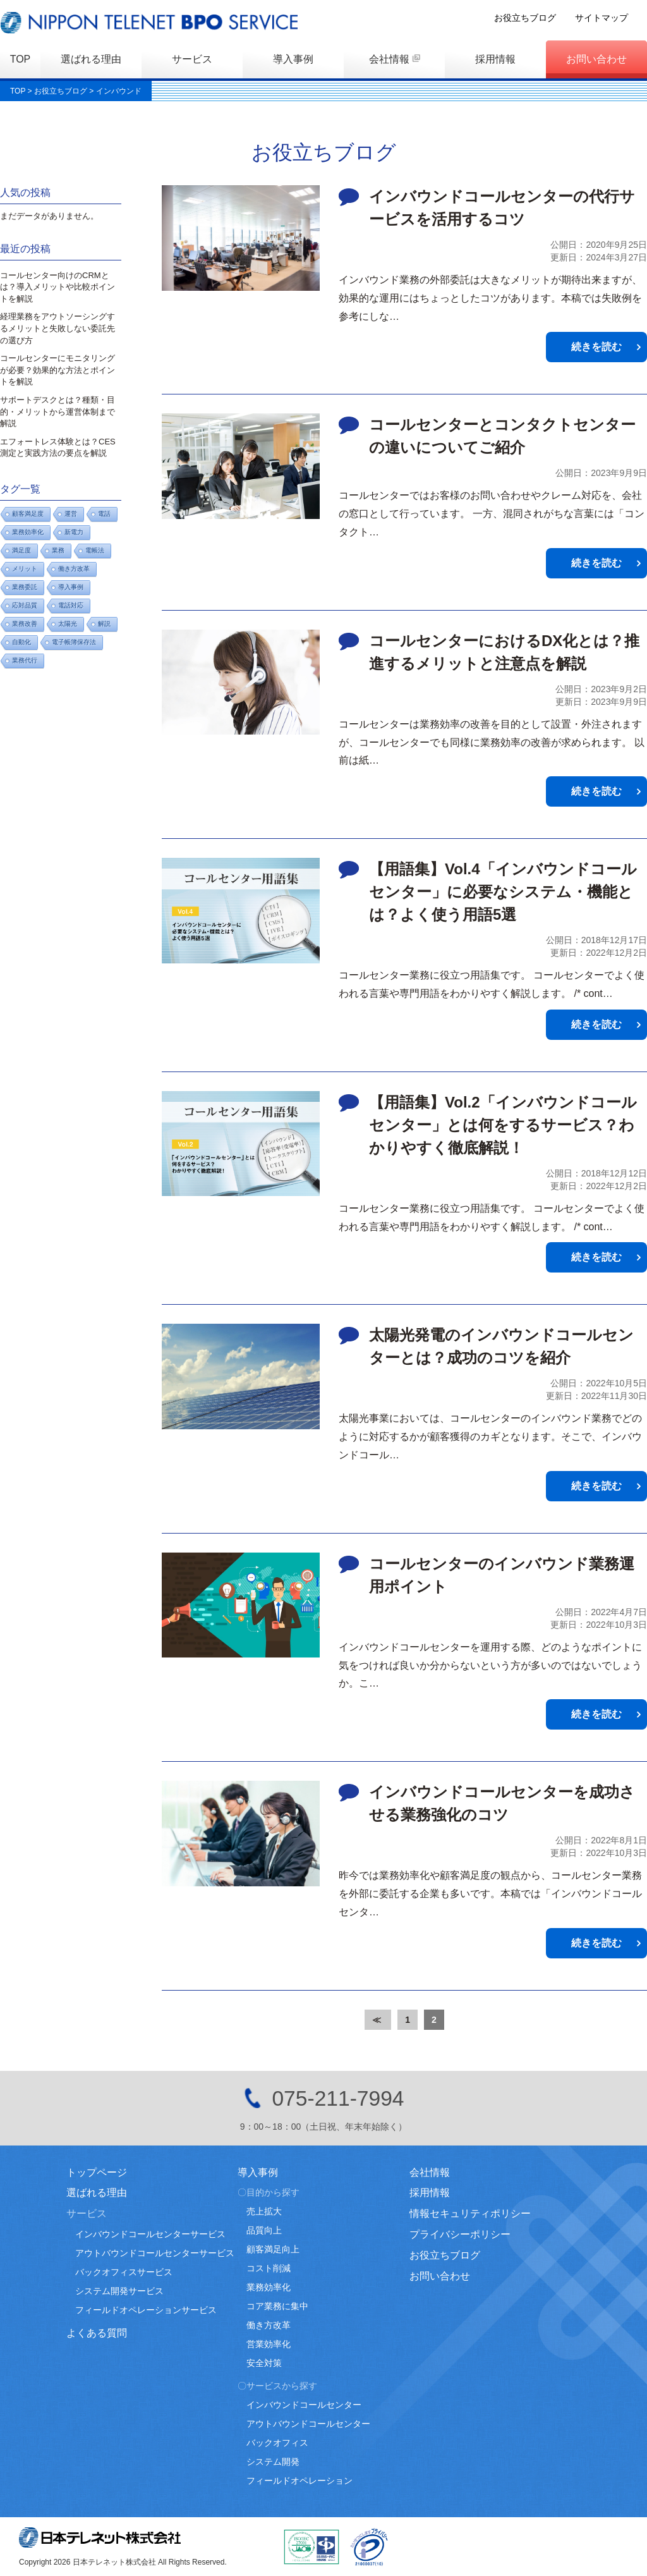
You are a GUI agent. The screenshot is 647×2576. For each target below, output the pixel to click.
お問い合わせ (596, 59)
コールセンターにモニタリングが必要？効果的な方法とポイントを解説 (57, 369)
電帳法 (94, 550)
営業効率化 (268, 2344)
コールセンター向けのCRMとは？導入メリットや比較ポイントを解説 (57, 287)
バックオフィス (277, 2443)
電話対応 (70, 605)
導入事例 (293, 59)
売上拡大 (264, 2211)
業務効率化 (268, 2287)
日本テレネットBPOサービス (151, 22)
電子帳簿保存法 (74, 641)
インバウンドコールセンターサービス (150, 2234)
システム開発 (272, 2462)
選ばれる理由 (91, 59)
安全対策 (264, 2363)
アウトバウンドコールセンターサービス (154, 2253)
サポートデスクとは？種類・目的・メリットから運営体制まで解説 (57, 411)
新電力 (73, 531)
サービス (192, 59)
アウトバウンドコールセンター (308, 2424)
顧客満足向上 (272, 2249)
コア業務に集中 (277, 2306)
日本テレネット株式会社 (100, 2537)
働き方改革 (74, 568)
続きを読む (596, 346)
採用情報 (495, 59)
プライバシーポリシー (460, 2234)
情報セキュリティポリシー (470, 2213)
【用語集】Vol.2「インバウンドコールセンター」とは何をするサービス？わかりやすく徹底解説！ (503, 1125)
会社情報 (389, 59)
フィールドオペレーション (299, 2480)
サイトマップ (620, 18)
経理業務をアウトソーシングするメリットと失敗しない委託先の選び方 (57, 328)
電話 (104, 513)
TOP (20, 59)
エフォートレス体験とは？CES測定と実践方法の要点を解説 (58, 447)
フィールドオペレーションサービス (146, 2310)
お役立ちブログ (544, 18)
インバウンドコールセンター (303, 2405)
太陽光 (67, 623)
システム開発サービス (119, 2291)
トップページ (96, 2172)
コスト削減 (268, 2268)
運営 (70, 513)
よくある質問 (96, 2333)
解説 (104, 623)
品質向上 (264, 2230)
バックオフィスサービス (123, 2272)
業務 (58, 550)
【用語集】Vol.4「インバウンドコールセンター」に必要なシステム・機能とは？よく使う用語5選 (503, 891)
